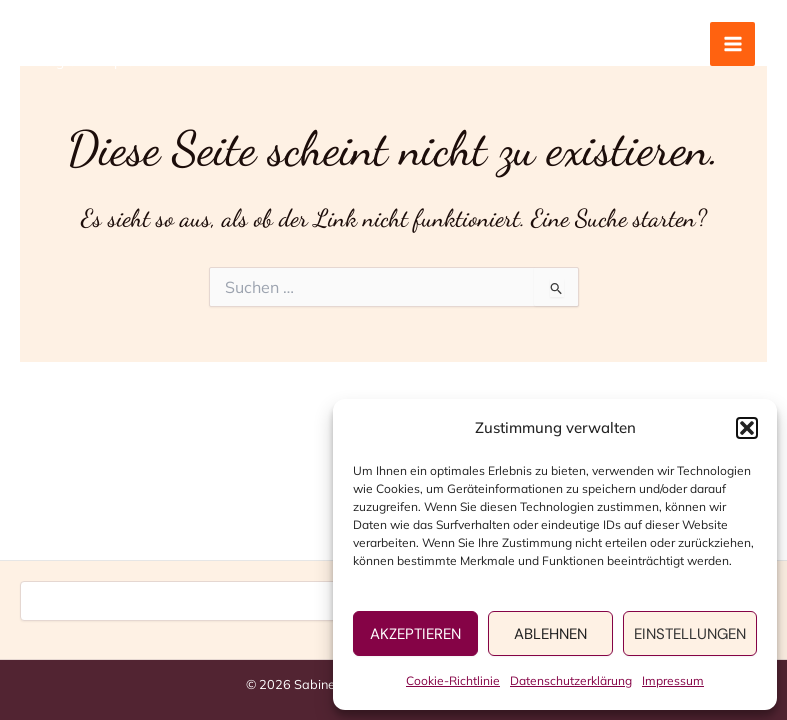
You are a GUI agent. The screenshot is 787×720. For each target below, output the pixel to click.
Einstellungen (690, 634)
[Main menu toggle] (732, 44)
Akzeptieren (415, 634)
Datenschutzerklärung (571, 680)
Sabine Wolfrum (119, 33)
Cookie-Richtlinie (453, 680)
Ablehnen (550, 634)
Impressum (673, 680)
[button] (747, 428)
